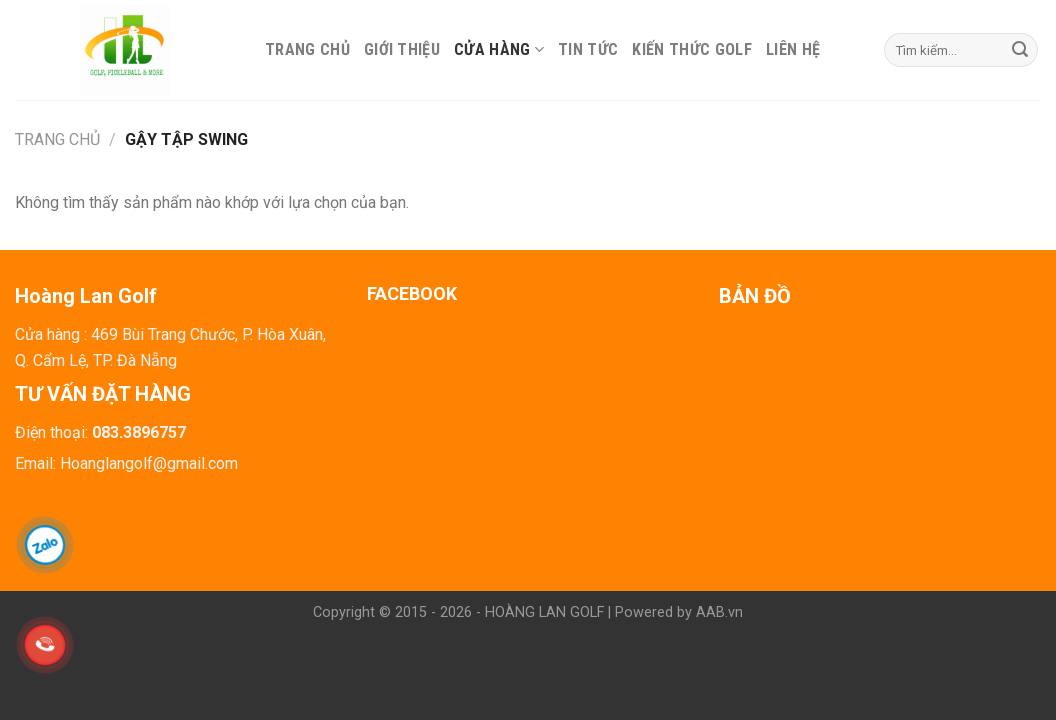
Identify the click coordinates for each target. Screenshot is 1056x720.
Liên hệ (793, 49)
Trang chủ (307, 49)
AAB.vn (719, 612)
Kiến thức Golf (691, 49)
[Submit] (1020, 50)
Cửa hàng (499, 49)
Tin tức (588, 49)
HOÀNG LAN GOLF (544, 612)
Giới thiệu (402, 49)
